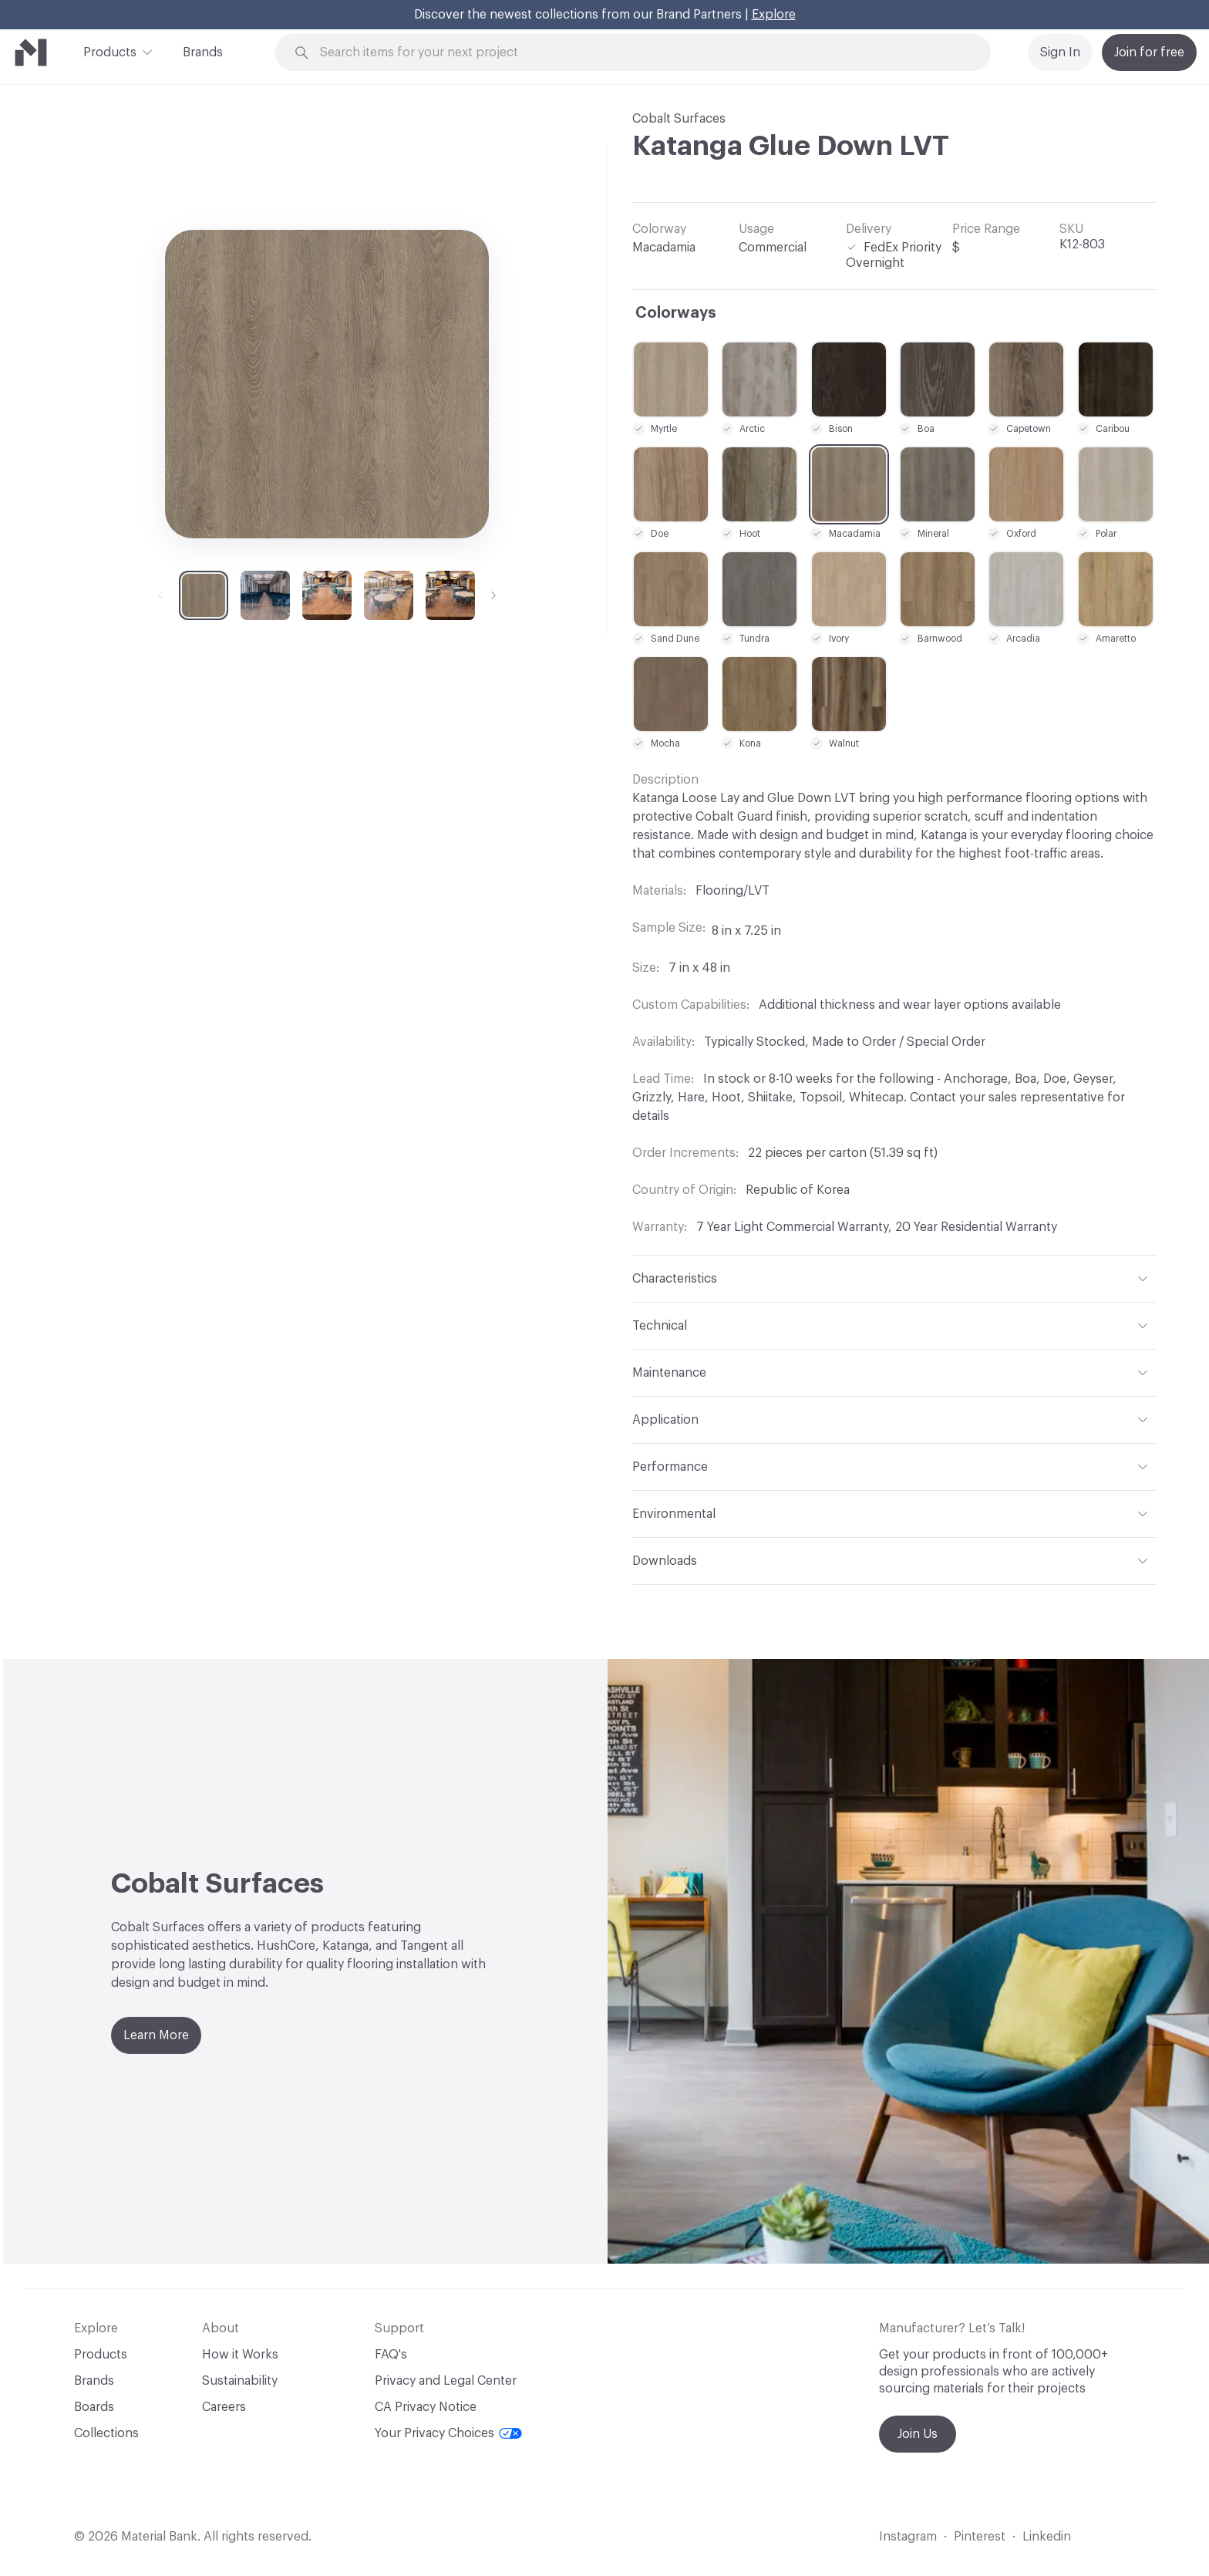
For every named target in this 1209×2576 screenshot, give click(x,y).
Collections (106, 2433)
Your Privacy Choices (448, 2433)
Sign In (1060, 52)
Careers (224, 2407)
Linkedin (1046, 2536)
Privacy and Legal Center (446, 2381)
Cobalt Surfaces (679, 119)
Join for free (1149, 52)
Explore (774, 14)
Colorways (675, 313)
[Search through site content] (641, 53)
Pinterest (979, 2536)
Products (109, 51)
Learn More (156, 2035)
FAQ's (391, 2354)
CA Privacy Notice (426, 2407)
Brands (203, 52)
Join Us (917, 2434)
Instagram (908, 2536)
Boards (94, 2407)
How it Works (240, 2354)
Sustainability (240, 2381)
